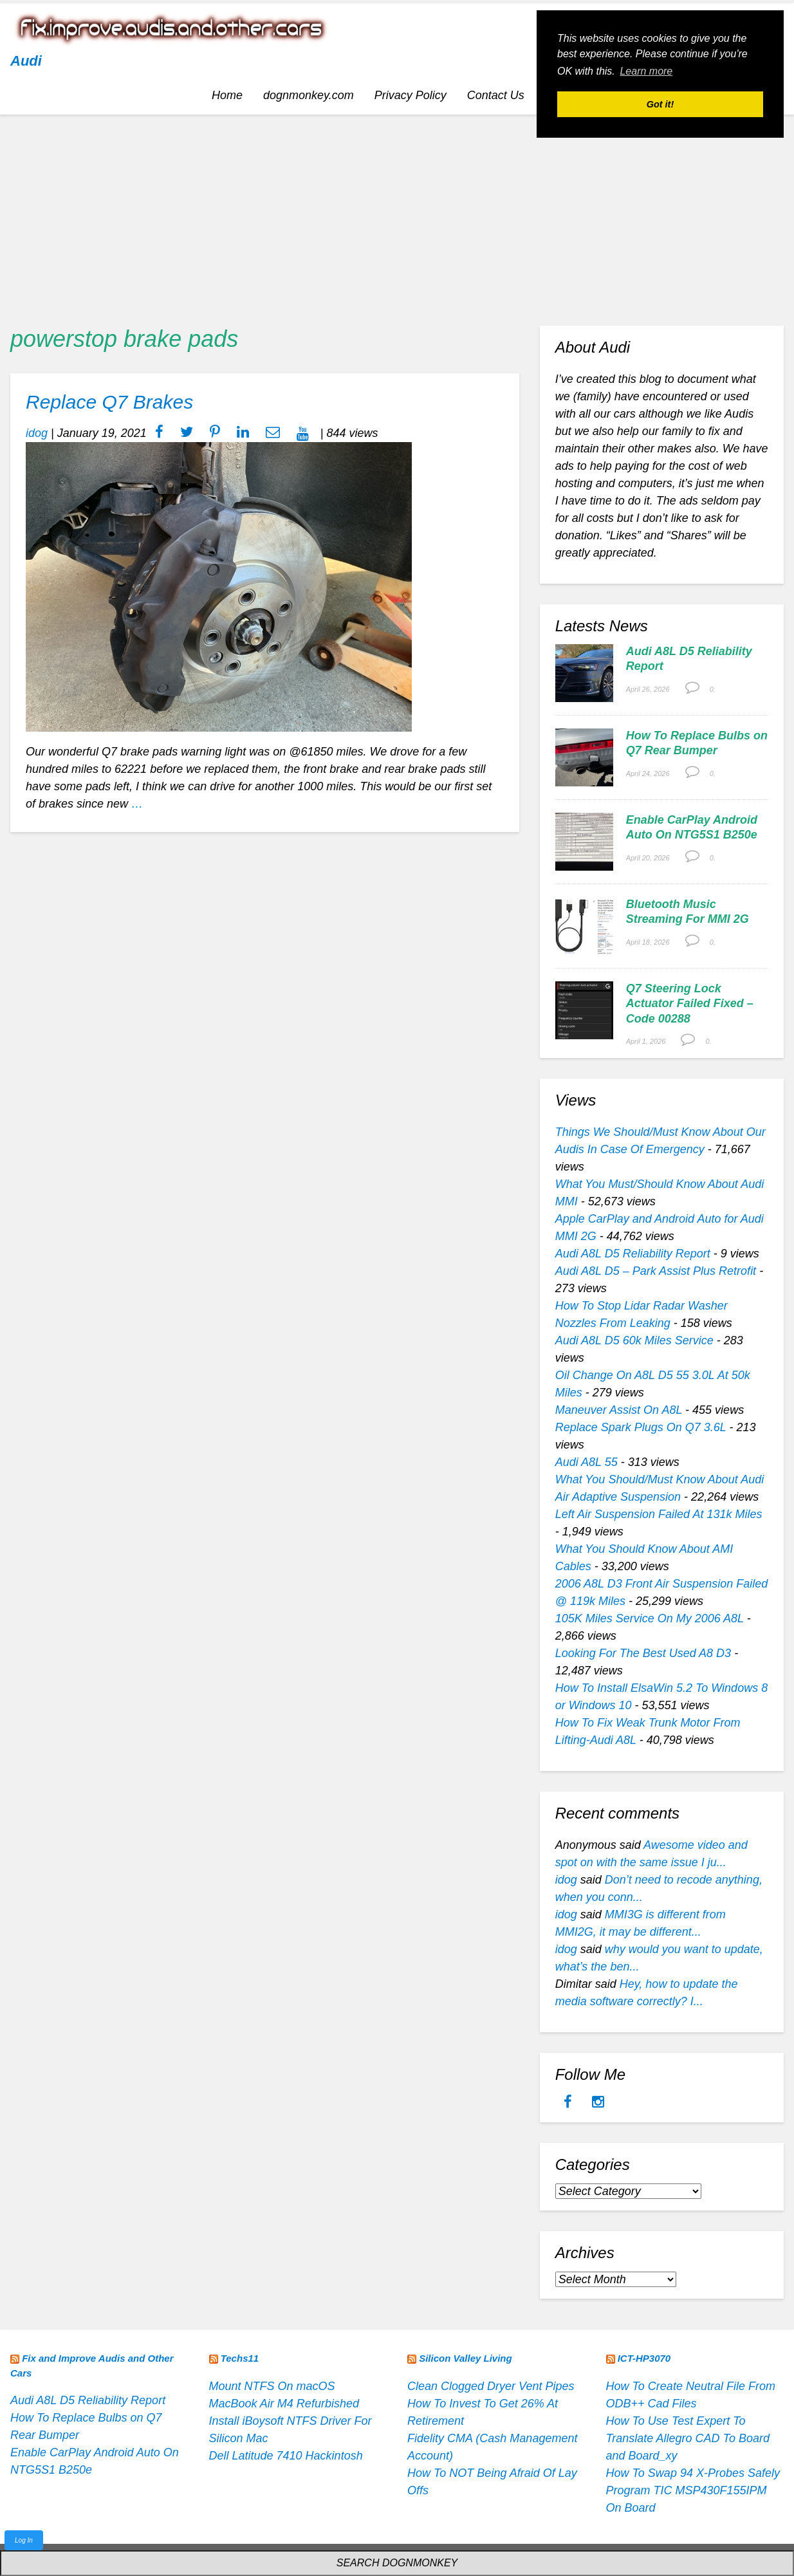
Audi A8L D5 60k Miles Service (634, 1340)
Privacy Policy (410, 95)
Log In (24, 2540)
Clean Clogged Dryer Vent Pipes (490, 2386)
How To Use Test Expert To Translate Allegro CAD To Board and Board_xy (688, 2438)
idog (37, 433)
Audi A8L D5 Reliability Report (632, 1253)
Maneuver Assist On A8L (618, 1410)
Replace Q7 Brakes (109, 401)
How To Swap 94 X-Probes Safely (693, 2473)
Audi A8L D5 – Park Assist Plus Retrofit (655, 1271)
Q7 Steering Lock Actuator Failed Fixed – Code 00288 (689, 1003)
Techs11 (240, 2358)
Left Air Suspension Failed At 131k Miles (658, 1514)
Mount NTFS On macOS (272, 2386)
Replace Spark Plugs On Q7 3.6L (640, 1427)
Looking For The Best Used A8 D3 (643, 1653)
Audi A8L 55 (586, 1462)
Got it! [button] (660, 104)
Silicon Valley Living (465, 2358)
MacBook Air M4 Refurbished (284, 2403)
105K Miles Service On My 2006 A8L (649, 1618)
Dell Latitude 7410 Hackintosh (286, 2455)
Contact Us (495, 95)
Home (227, 95)
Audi (26, 61)
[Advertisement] (397, 215)
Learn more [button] (646, 71)
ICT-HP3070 (644, 2358)
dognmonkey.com (308, 95)
